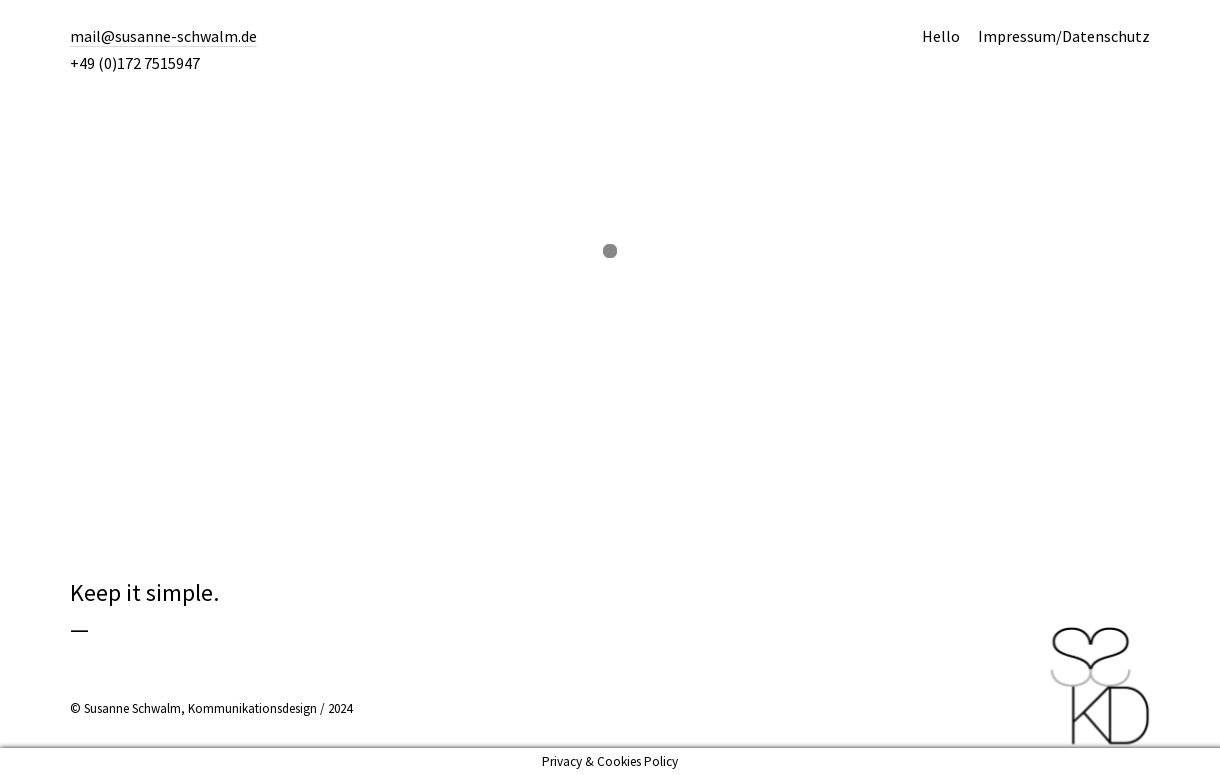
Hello (941, 36)
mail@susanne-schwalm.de (163, 36)
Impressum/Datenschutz (1064, 36)
